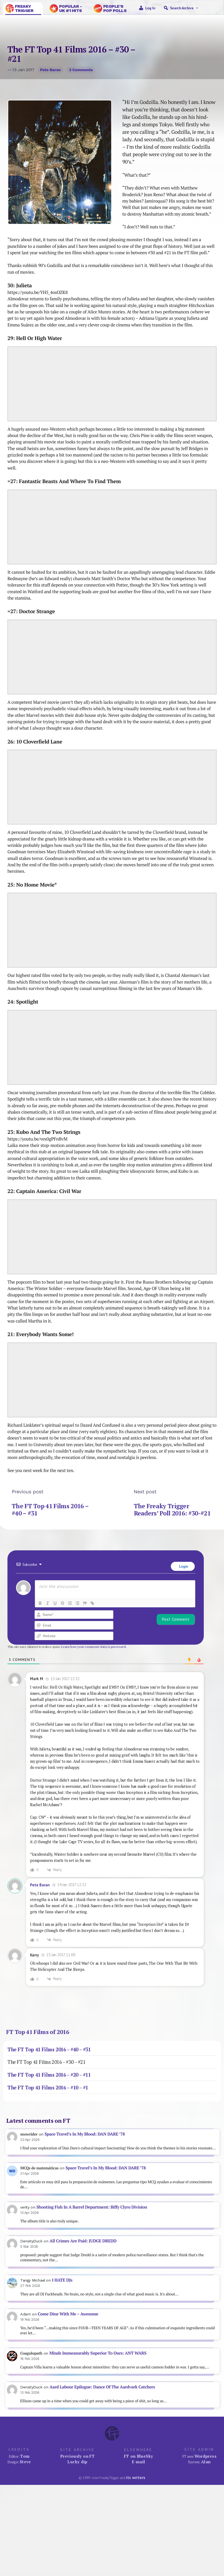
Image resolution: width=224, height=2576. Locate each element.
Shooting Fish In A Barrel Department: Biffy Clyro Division (91, 2207)
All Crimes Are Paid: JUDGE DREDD (83, 2241)
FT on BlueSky (138, 2456)
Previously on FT (77, 2456)
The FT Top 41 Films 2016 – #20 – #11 (49, 2075)
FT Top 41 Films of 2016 (37, 2032)
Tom (25, 2456)
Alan (206, 2461)
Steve (25, 2461)
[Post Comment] (176, 1619)
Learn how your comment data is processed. (94, 1647)
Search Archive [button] (184, 8)
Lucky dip (77, 2461)
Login (183, 1566)
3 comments (81, 69)
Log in (150, 8)
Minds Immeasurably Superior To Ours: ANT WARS (97, 2353)
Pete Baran (50, 69)
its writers (135, 2477)
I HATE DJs (62, 2280)
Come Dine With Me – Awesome (68, 2314)
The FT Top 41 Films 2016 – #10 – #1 (47, 2087)
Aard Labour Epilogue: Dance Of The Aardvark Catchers (102, 2387)
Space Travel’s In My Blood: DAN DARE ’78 (84, 2134)
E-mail (138, 2461)
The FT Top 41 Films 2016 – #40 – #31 (50, 1509)
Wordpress (205, 2456)
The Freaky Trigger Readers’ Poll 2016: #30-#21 (172, 1509)
